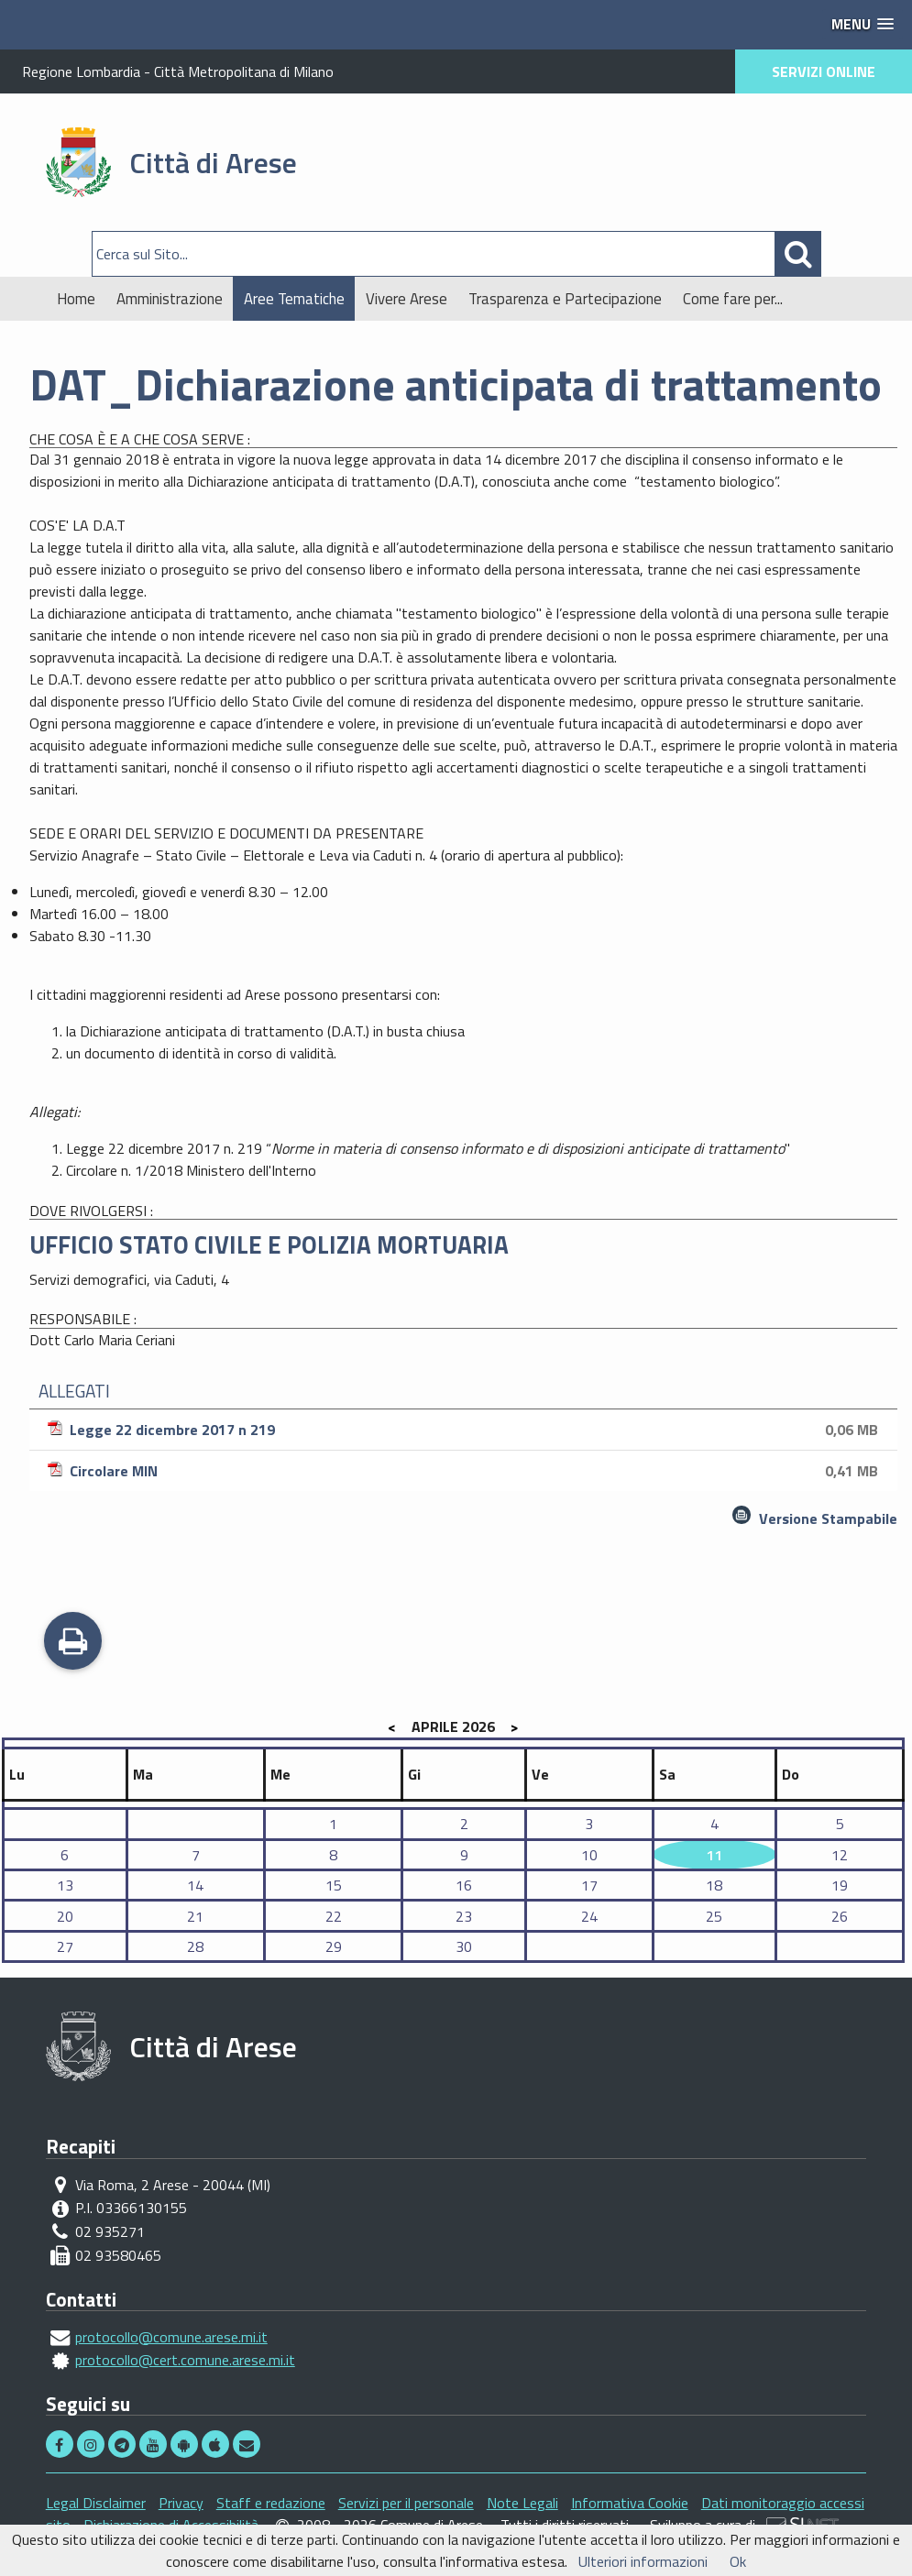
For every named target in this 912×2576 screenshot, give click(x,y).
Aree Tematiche (294, 299)
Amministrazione (169, 299)
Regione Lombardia (81, 71)
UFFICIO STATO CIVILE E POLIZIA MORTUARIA (269, 1244)
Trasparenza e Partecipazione (565, 299)
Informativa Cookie (629, 2503)
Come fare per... (733, 299)
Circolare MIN (466, 1471)
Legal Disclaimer (96, 2503)
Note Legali (522, 2503)
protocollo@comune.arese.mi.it (171, 2337)
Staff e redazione (270, 2503)
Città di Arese (213, 162)
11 (714, 1855)
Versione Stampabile (828, 1518)
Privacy (181, 2503)
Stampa (73, 1643)
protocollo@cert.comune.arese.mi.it (185, 2360)
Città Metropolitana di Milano (244, 71)
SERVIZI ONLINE (823, 71)
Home (76, 299)
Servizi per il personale (406, 2503)
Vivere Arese (406, 299)
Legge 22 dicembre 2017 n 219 (466, 1430)
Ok (738, 2561)
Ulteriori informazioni (643, 2561)
